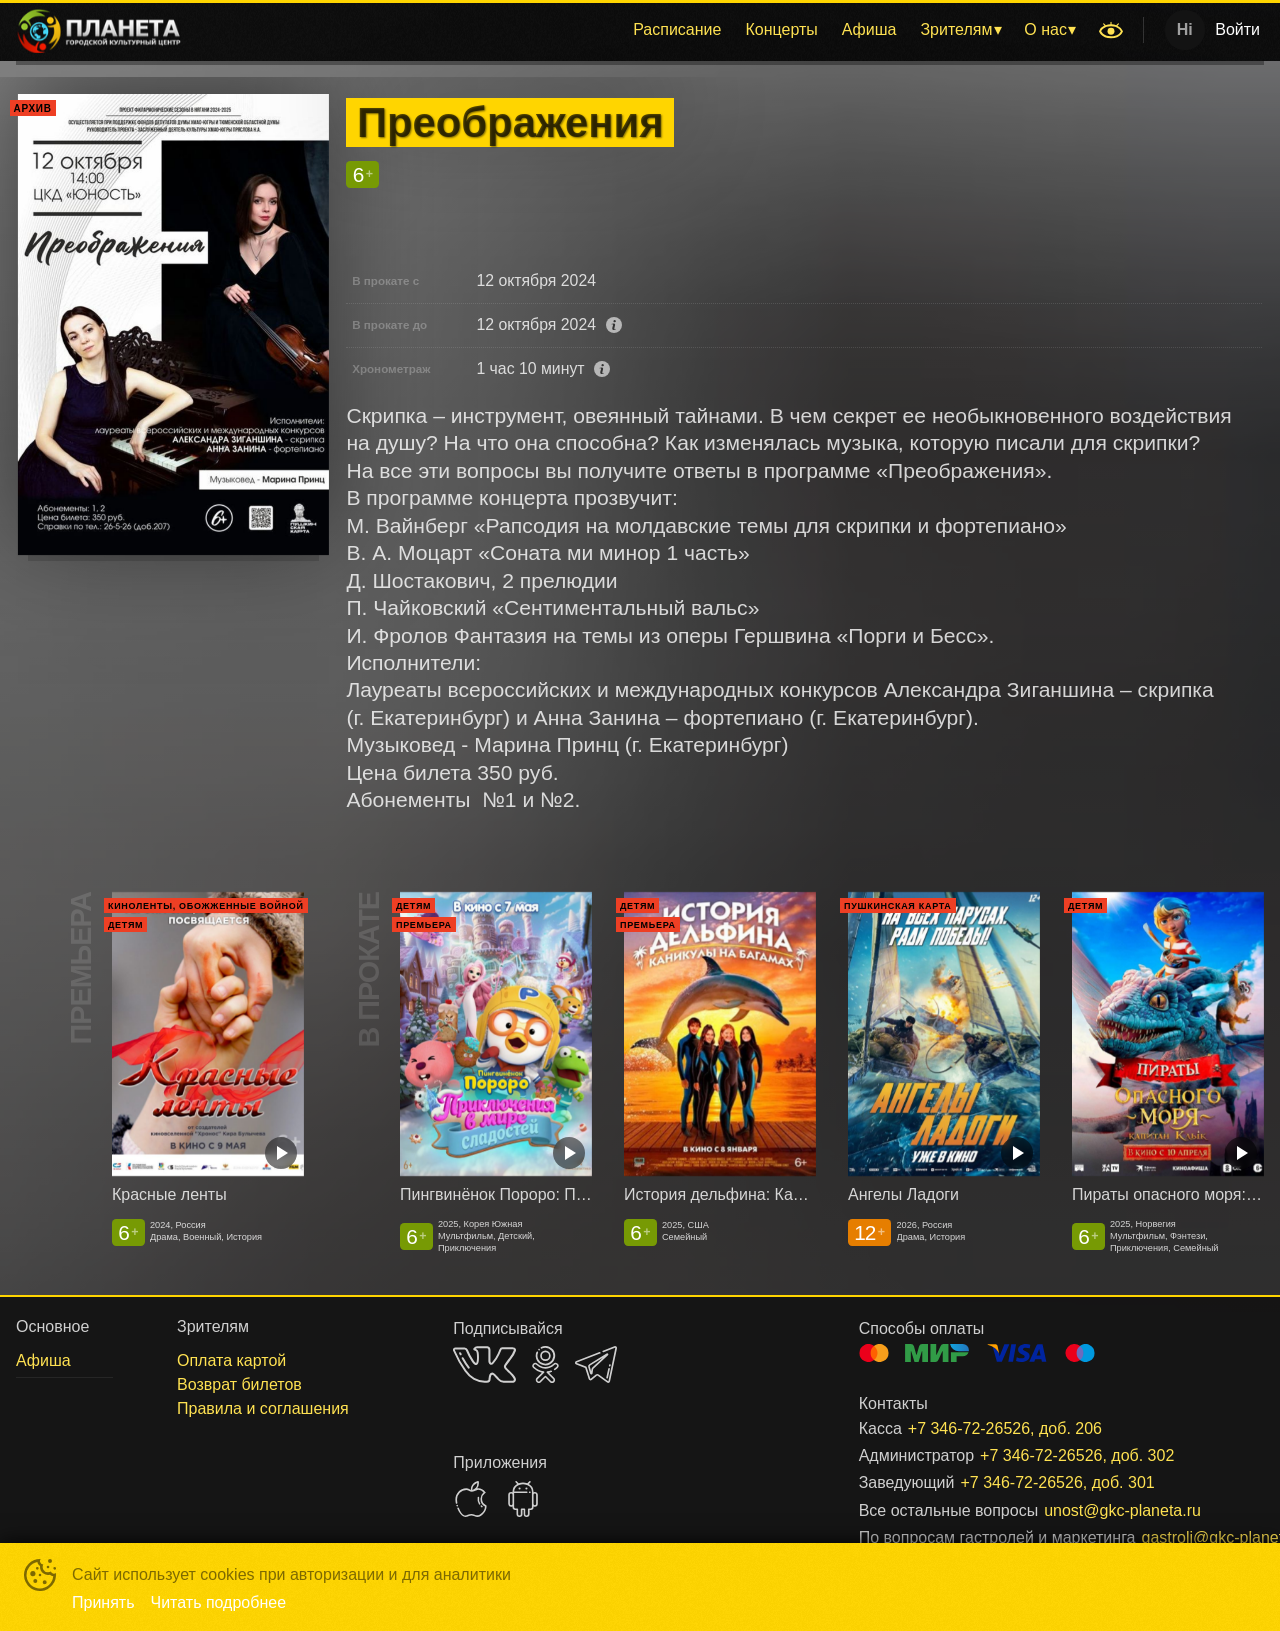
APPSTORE (471, 1499)
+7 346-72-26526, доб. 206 (1005, 1428)
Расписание (677, 29)
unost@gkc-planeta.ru (1122, 1510)
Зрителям (956, 29)
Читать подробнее (219, 1602)
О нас (1045, 29)
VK (484, 1364)
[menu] (643, 30)
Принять (103, 1602)
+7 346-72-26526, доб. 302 (1077, 1455)
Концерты (781, 29)
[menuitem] (677, 30)
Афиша (869, 29)
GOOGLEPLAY (523, 1499)
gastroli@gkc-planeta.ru (1179, 1537)
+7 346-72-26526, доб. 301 (1057, 1482)
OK (545, 1364)
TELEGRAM (596, 1364)
